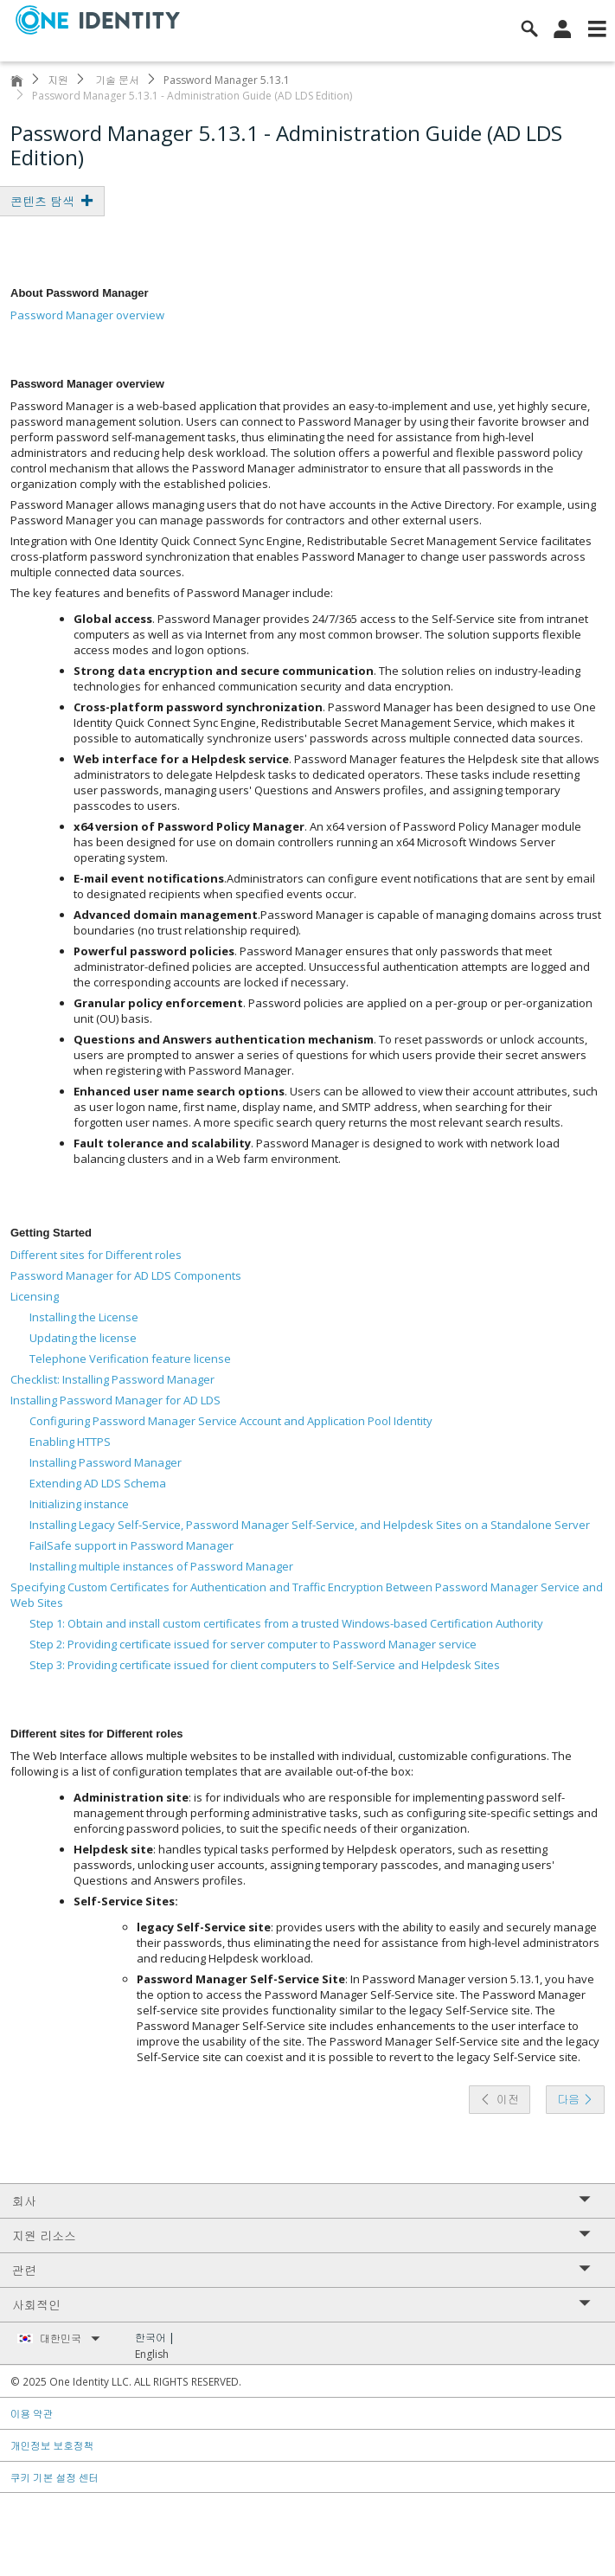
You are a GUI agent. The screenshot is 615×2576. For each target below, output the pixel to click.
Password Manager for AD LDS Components (125, 1275)
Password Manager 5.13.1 (226, 80)
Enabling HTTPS (70, 1441)
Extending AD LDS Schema (97, 1483)
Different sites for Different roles (96, 1254)
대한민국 (70, 2338)
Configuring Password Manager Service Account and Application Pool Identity (230, 1421)
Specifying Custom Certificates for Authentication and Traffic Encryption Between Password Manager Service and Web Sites (306, 1594)
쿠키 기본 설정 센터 (54, 2477)
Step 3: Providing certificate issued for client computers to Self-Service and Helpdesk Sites (264, 1665)
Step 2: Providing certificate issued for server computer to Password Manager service (253, 1644)
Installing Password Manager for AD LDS (115, 1400)
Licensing (34, 1296)
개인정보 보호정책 (52, 2445)
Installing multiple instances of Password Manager (161, 1566)
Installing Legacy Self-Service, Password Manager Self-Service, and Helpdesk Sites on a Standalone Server (309, 1524)
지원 (58, 80)
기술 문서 (116, 80)
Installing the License (83, 1317)
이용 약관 (32, 2413)
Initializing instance (79, 1504)
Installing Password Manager (105, 1462)
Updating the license (83, 1338)
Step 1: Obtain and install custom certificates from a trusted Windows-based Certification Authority (286, 1623)
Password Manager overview (87, 315)
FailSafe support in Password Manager (131, 1545)
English (152, 2354)
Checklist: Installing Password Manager (112, 1379)
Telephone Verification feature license (130, 1358)
